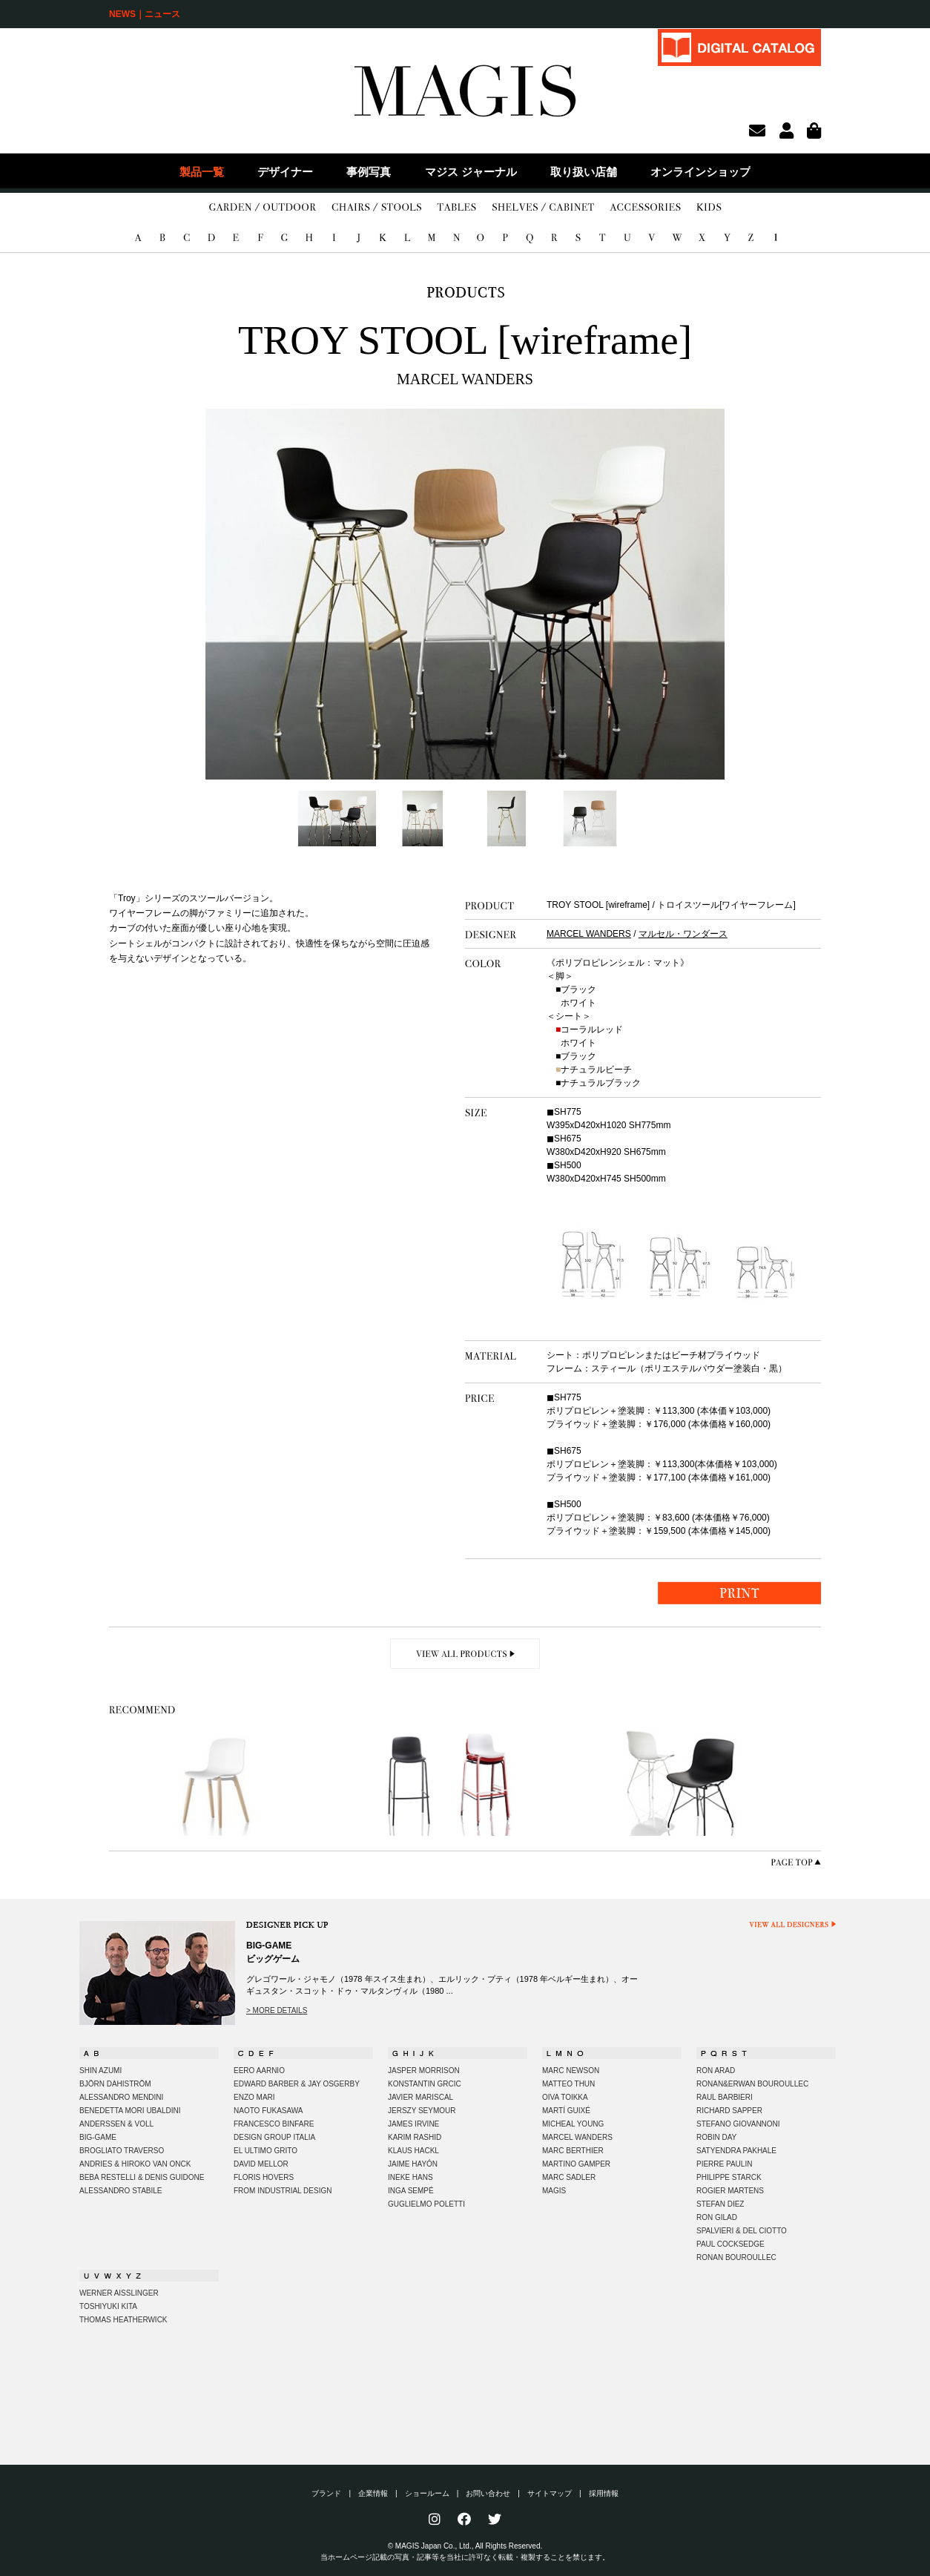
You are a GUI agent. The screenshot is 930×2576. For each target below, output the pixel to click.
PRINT (739, 1592)
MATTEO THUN (568, 2084)
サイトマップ (549, 2493)
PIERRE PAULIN (724, 2164)
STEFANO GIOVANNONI (738, 2124)
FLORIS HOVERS (264, 2177)
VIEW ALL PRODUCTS (465, 1653)
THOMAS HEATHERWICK (123, 2320)
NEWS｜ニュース (144, 14)
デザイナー (285, 171)
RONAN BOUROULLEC (736, 2257)
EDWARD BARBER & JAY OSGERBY (297, 2084)
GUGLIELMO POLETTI (426, 2204)
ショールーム (427, 2493)
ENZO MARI (254, 2097)
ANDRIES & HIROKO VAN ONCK (135, 2164)
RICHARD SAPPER (729, 2110)
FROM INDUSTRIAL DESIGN (283, 2191)
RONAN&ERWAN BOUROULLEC (752, 2084)
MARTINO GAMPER (576, 2164)
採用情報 (604, 2493)
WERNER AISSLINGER (119, 2293)
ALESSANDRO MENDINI (121, 2097)
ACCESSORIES (645, 208)
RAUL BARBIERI (724, 2097)
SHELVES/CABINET (543, 208)
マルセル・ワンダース (683, 934)
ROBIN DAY (716, 2137)
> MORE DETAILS (276, 2010)
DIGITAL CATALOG (739, 47)
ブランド (326, 2493)
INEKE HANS (410, 2177)
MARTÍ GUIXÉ (566, 2110)
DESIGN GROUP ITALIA (274, 2137)
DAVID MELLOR (261, 2164)
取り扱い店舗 (583, 171)
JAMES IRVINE (413, 2124)
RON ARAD (715, 2070)
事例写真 (368, 171)
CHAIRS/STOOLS (376, 208)
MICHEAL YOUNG (573, 2124)
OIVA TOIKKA (565, 2097)
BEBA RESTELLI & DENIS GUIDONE (141, 2177)
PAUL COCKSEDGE (730, 2244)
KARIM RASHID (414, 2137)
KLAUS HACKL (413, 2151)
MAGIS (554, 2191)
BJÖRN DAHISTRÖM (115, 2084)
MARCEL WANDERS (589, 934)
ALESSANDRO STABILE (120, 2191)
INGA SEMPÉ (411, 2191)
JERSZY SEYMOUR (422, 2110)
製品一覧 (201, 171)
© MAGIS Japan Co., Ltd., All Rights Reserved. (465, 2546)
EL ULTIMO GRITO (265, 2151)
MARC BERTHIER (573, 2151)
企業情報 (373, 2493)
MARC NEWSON (570, 2070)
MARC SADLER (569, 2177)
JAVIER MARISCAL (420, 2097)
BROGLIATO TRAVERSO (121, 2151)
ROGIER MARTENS (730, 2191)
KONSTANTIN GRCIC (424, 2084)
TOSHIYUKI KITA (108, 2306)
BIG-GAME (97, 2137)
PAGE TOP (796, 1862)
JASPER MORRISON (424, 2070)
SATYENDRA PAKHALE (736, 2151)
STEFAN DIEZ (720, 2204)
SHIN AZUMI (100, 2070)
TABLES (456, 208)
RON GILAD (716, 2217)
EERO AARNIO (259, 2070)
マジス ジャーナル (471, 171)
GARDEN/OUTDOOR (262, 208)
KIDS (709, 208)
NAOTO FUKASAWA (268, 2110)
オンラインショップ (700, 171)
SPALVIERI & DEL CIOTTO (741, 2231)
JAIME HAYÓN (413, 2164)
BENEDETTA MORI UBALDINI (130, 2110)
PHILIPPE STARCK (729, 2177)
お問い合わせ (488, 2493)
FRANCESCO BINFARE (274, 2124)
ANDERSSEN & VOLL (116, 2124)
